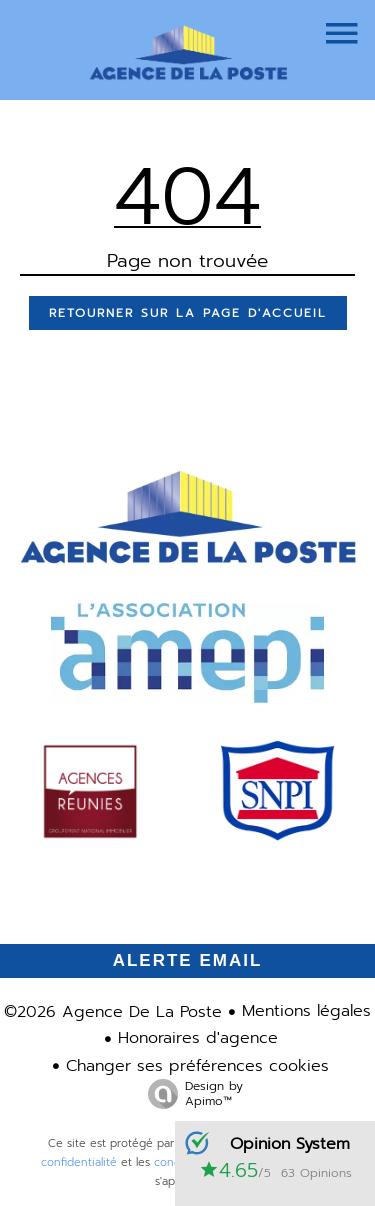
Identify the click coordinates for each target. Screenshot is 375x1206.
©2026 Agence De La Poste (113, 1012)
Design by (190, 1093)
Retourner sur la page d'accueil (188, 313)
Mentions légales (306, 1011)
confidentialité (79, 1162)
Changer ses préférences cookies (197, 1066)
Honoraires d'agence (198, 1038)
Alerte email (188, 960)
